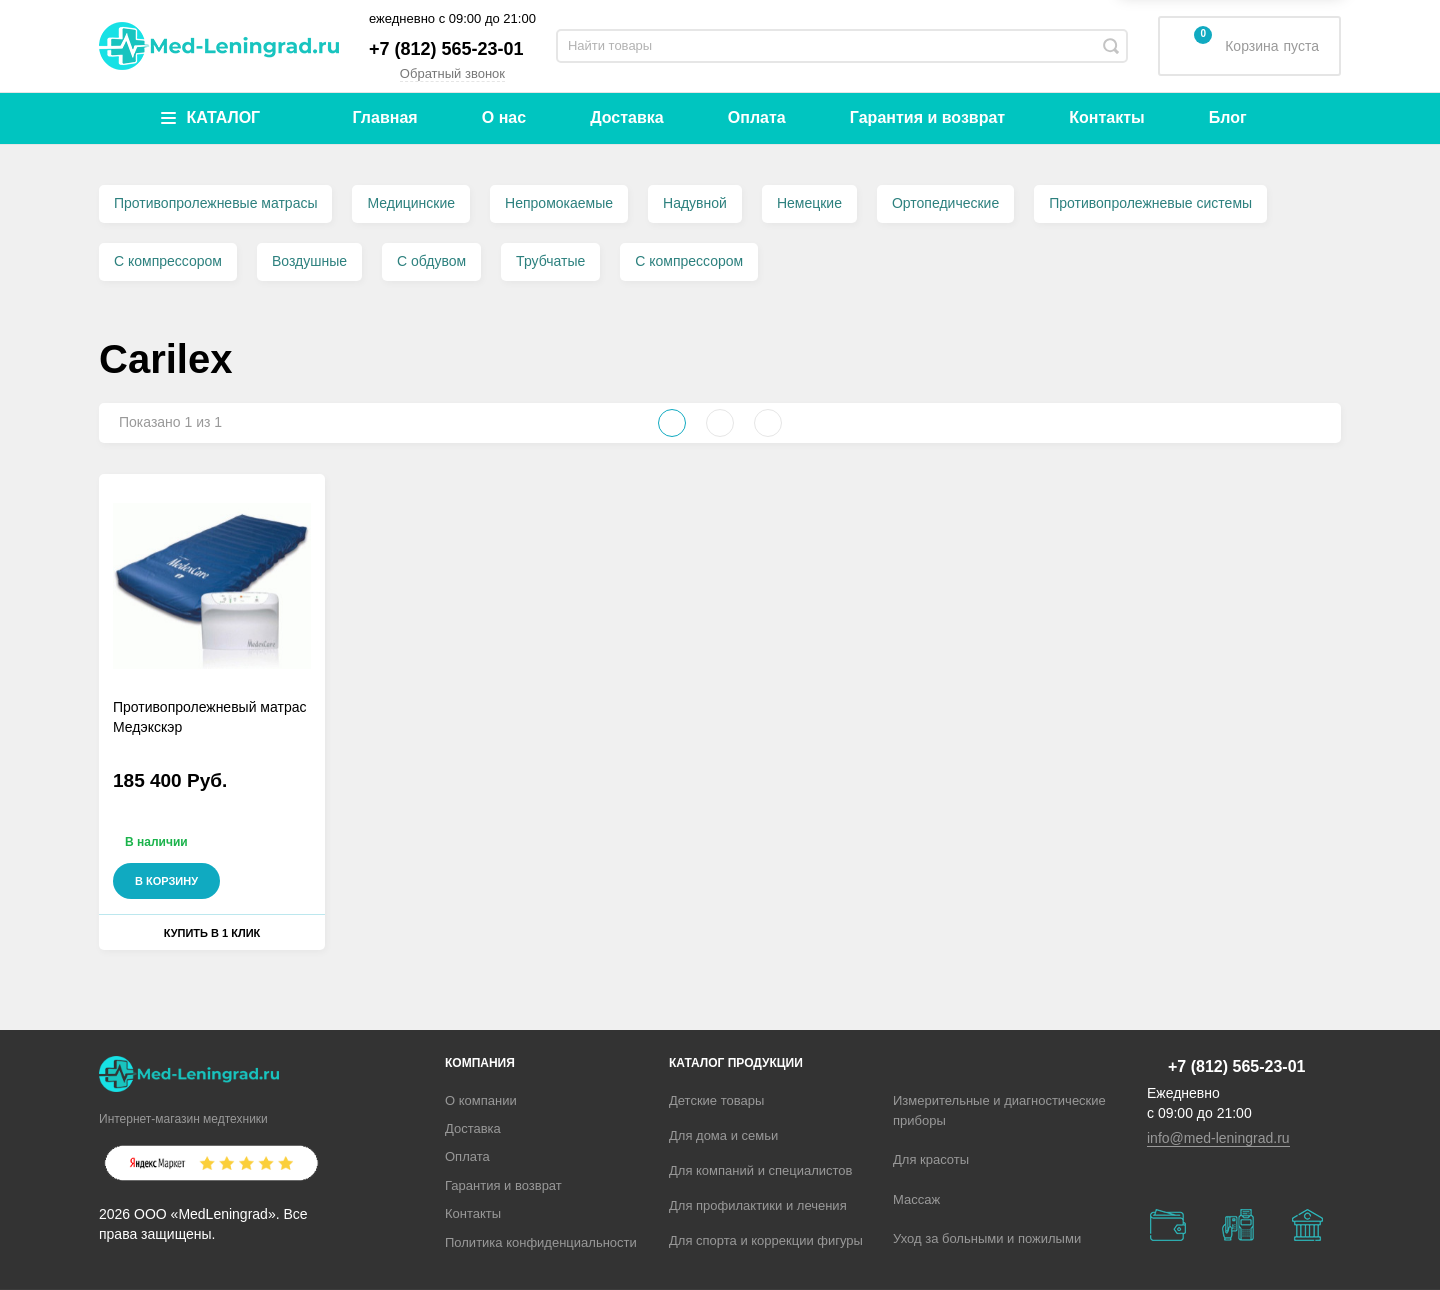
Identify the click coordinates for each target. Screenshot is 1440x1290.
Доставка (627, 117)
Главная (385, 117)
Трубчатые (550, 261)
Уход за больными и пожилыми (987, 1238)
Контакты (1106, 117)
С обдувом (431, 261)
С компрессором (168, 261)
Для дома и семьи (723, 1135)
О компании (481, 1100)
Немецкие (809, 203)
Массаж (916, 1199)
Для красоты (931, 1159)
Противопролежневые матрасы (215, 203)
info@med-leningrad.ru (1218, 1138)
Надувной (695, 203)
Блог (1228, 117)
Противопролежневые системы (1150, 203)
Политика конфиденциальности (541, 1242)
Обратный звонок (452, 73)
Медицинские (411, 203)
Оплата (757, 117)
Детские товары (716, 1100)
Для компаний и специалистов (761, 1170)
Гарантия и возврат (927, 117)
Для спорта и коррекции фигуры (766, 1240)
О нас (504, 117)
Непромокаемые (559, 203)
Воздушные (309, 261)
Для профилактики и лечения (758, 1205)
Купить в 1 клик (212, 933)
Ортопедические (945, 203)
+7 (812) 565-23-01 (446, 49)
